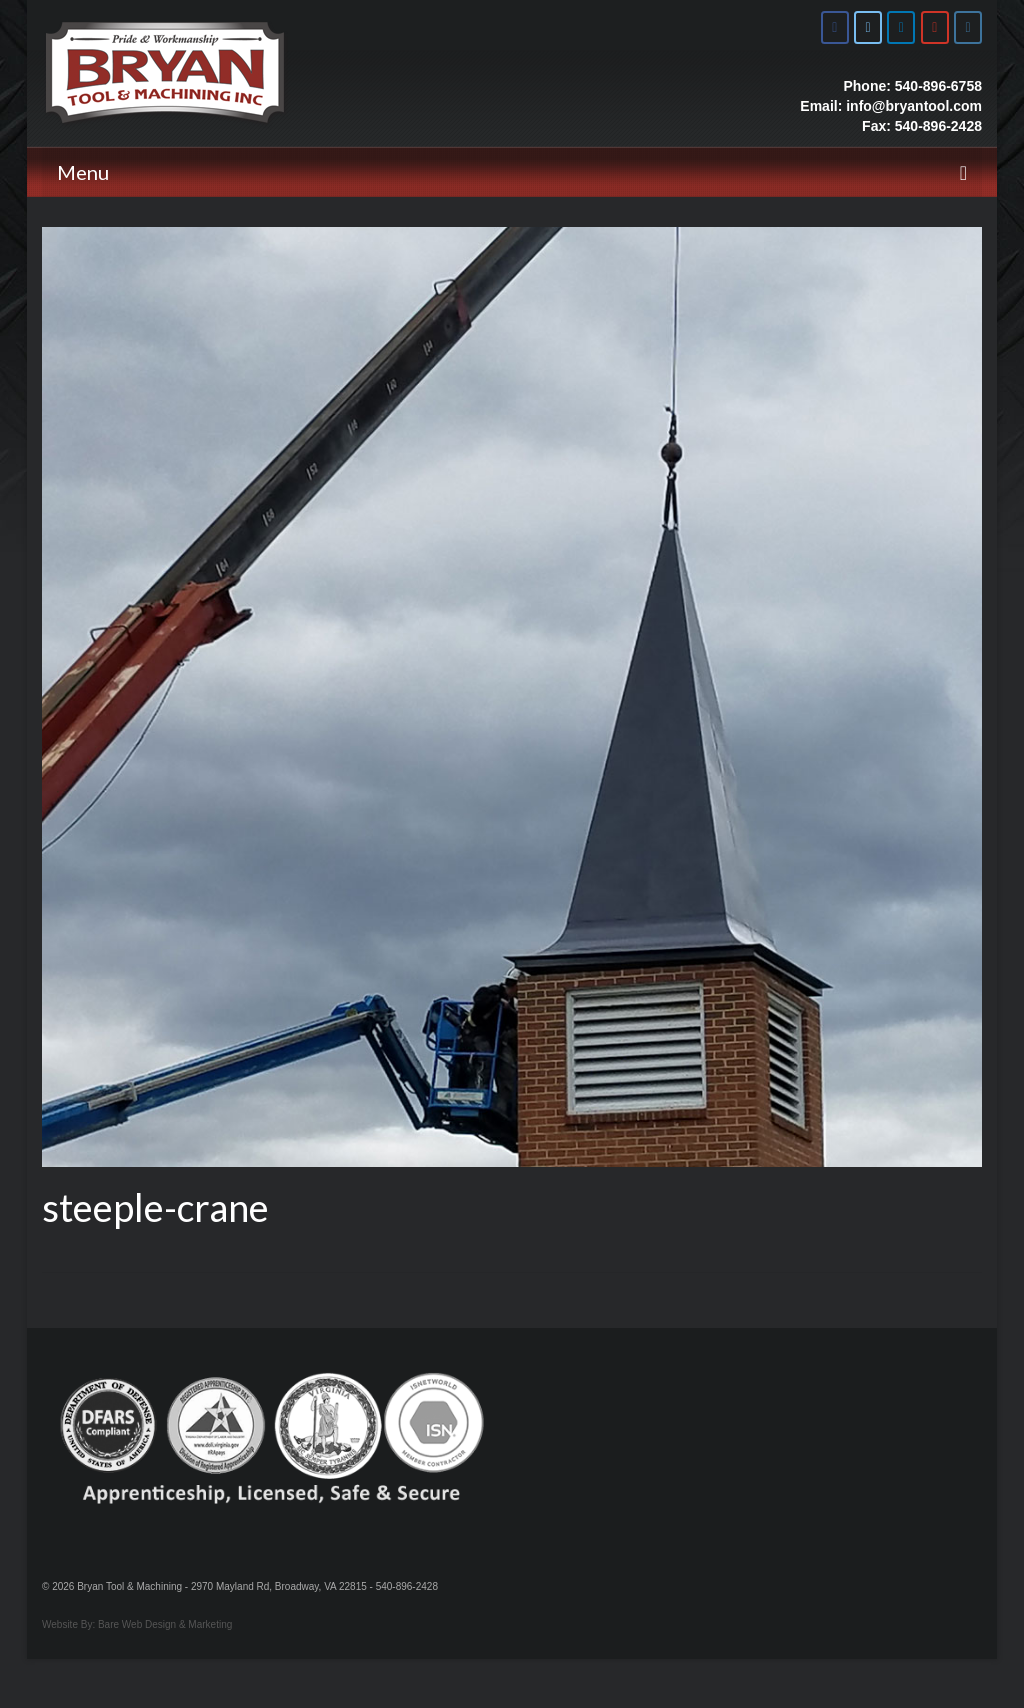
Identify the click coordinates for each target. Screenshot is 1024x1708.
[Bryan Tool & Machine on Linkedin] (901, 27)
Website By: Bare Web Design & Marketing (137, 1624)
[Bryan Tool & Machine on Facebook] (835, 27)
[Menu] (512, 172)
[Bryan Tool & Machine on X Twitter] (868, 27)
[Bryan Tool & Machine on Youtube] (935, 27)
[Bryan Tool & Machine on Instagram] (968, 27)
